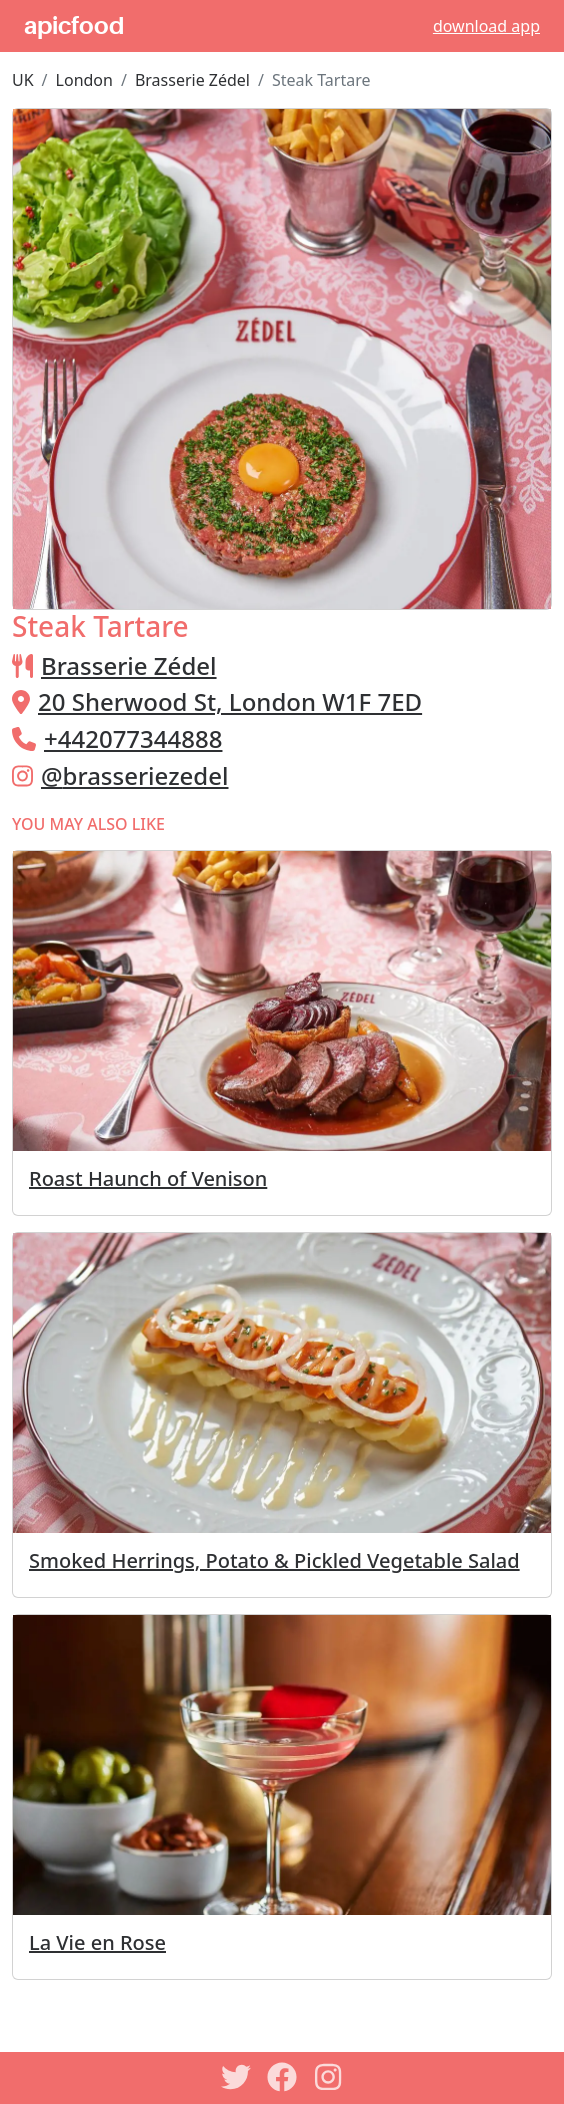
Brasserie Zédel (192, 80)
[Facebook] (282, 2077)
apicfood (74, 26)
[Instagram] (328, 2077)
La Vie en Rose (97, 1942)
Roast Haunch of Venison (148, 1178)
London (84, 80)
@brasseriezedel (135, 775)
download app (486, 26)
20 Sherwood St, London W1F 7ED (230, 701)
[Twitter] (236, 2077)
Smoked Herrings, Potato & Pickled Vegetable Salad (274, 1560)
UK (23, 80)
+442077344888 (133, 738)
